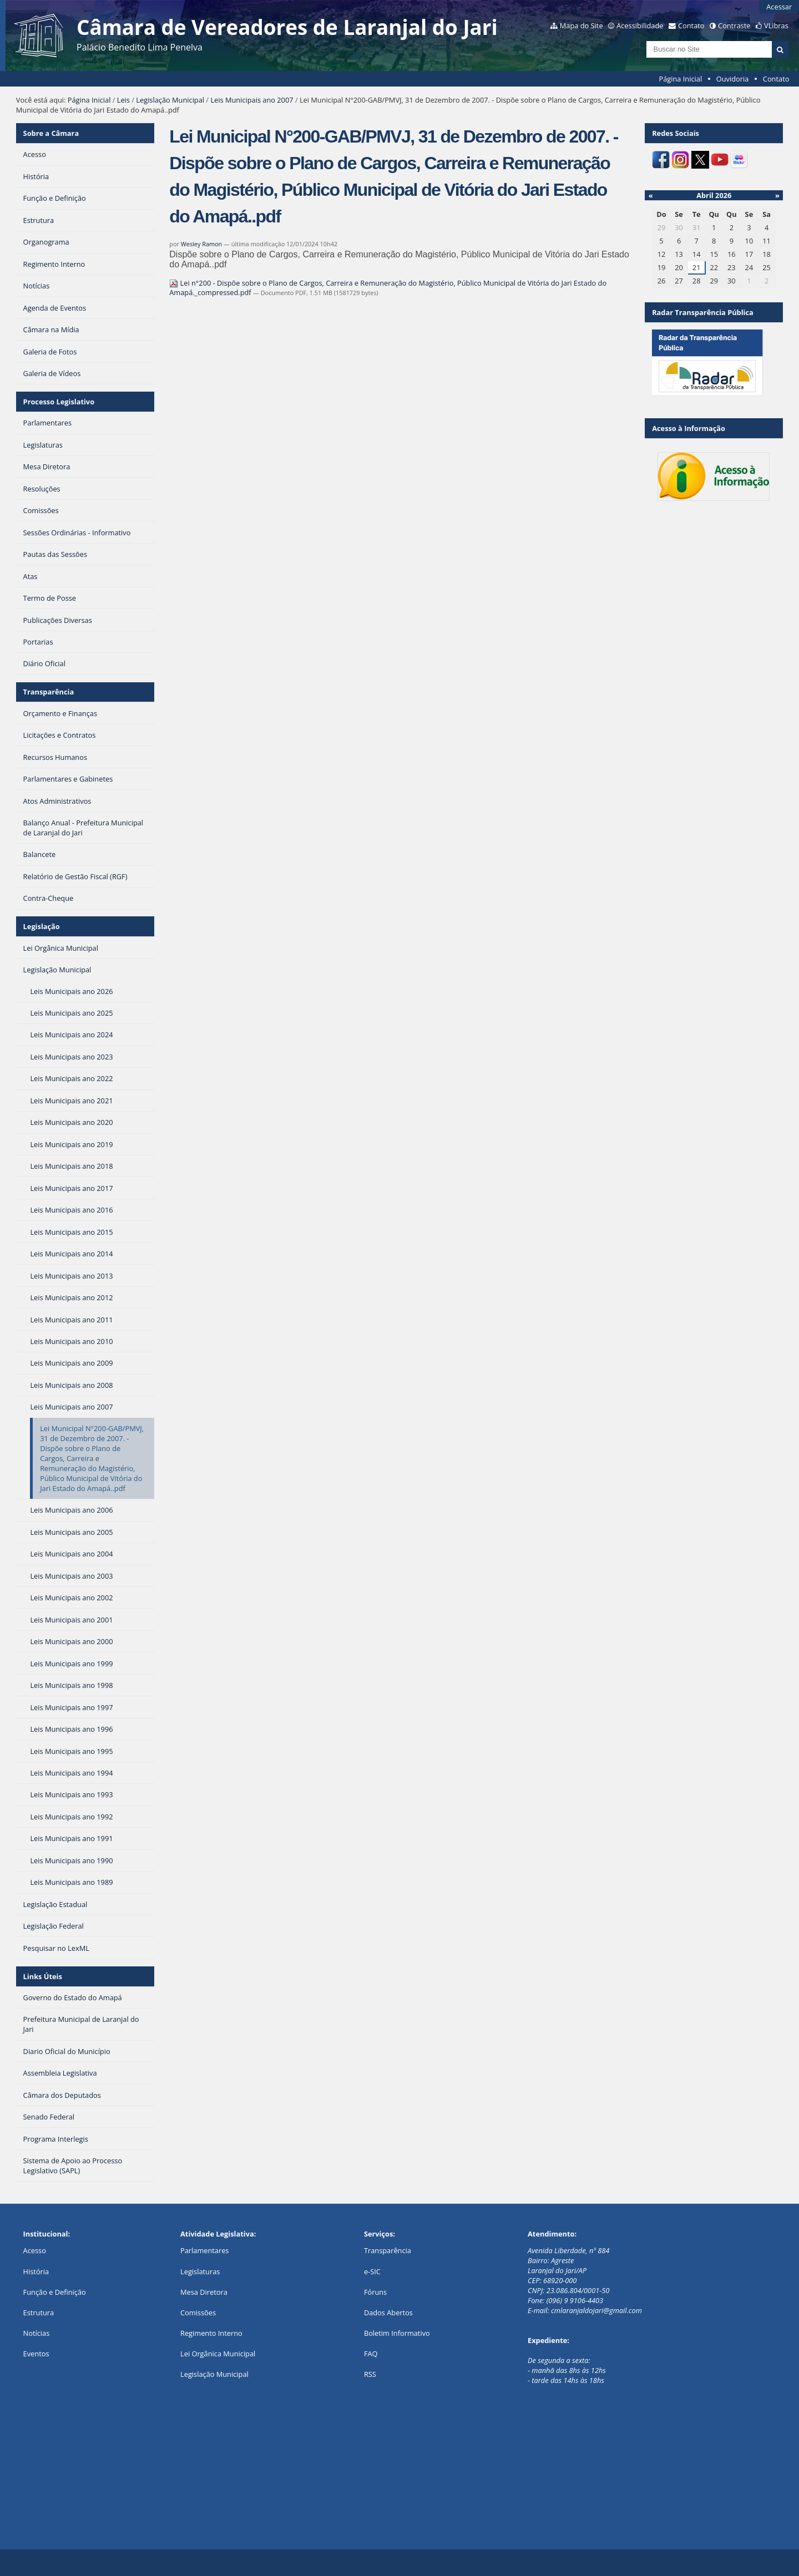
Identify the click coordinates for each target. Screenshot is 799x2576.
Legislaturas (200, 2271)
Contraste (734, 26)
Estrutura (38, 2313)
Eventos (36, 2354)
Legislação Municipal (170, 100)
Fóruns (375, 2292)
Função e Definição (54, 2292)
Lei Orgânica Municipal (217, 2354)
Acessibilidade (639, 26)
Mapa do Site (581, 26)
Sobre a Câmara (51, 133)
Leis (123, 100)
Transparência (48, 692)
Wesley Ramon (201, 244)
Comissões (198, 2313)
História (36, 2271)
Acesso (34, 2250)
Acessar (779, 7)
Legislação (41, 926)
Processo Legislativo (58, 402)
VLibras (776, 26)
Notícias (36, 2333)
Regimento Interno (211, 2333)
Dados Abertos (388, 2313)
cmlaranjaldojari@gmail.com (596, 2310)
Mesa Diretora (203, 2292)
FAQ (371, 2354)
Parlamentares (204, 2250)
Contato (691, 26)
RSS (370, 2374)
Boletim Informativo (397, 2333)
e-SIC (372, 2271)
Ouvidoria (732, 79)
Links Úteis (42, 1976)
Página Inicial (680, 79)
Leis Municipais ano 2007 (251, 100)
